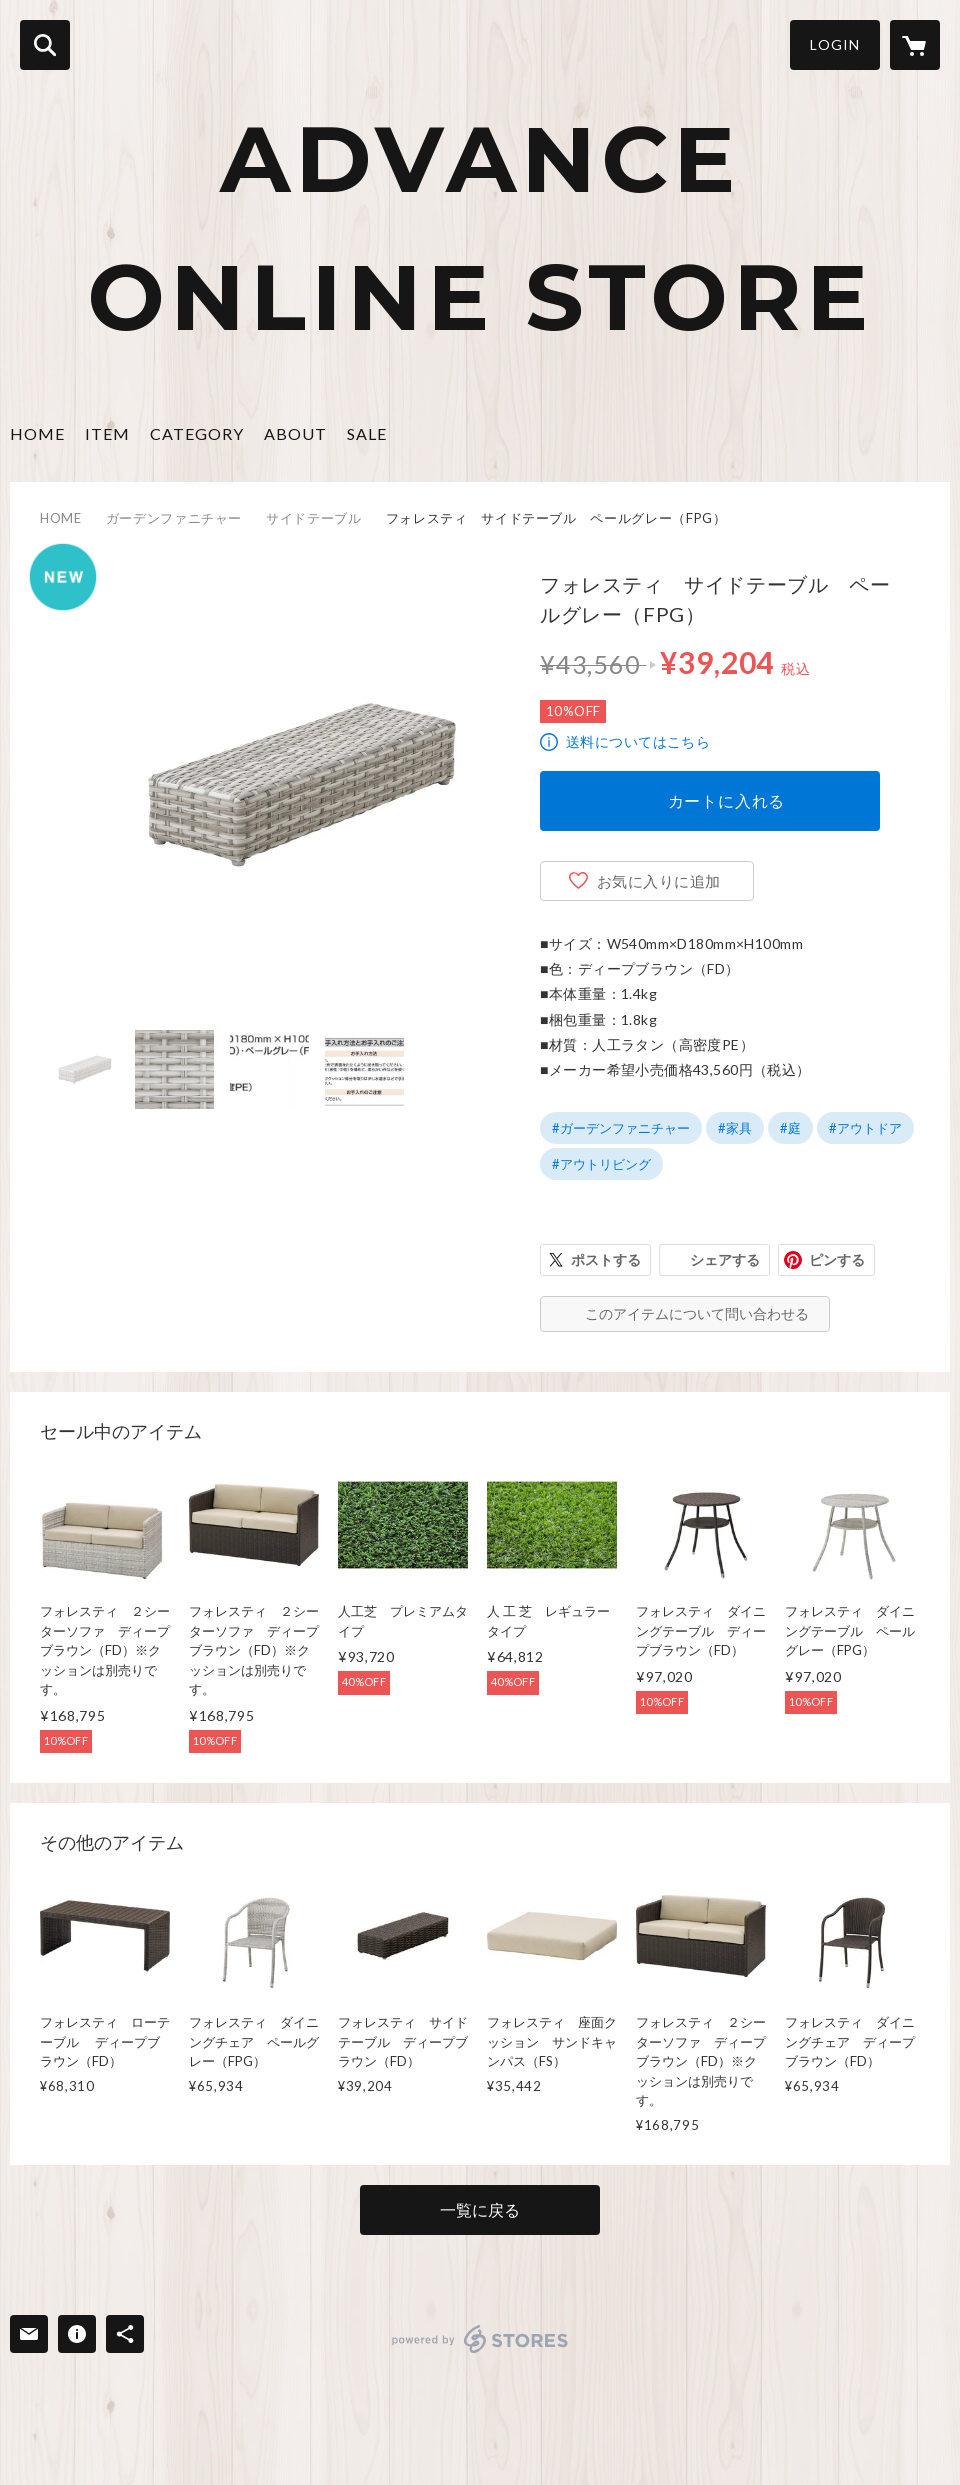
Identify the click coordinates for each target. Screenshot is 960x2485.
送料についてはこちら (638, 741)
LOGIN (835, 44)
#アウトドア (865, 1128)
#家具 (735, 1128)
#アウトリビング (601, 1164)
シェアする (725, 1259)
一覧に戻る (480, 2209)
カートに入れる (727, 800)
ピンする (837, 1259)
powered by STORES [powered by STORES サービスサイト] (480, 2339)
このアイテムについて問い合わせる (697, 1313)
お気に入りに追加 (659, 881)
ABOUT (295, 433)
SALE (367, 433)
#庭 (790, 1128)
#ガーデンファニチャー (621, 1128)
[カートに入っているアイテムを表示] (915, 45)
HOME (37, 433)
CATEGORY (197, 433)
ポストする (606, 1259)
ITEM (107, 433)
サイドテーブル (314, 518)
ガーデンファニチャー (174, 518)
